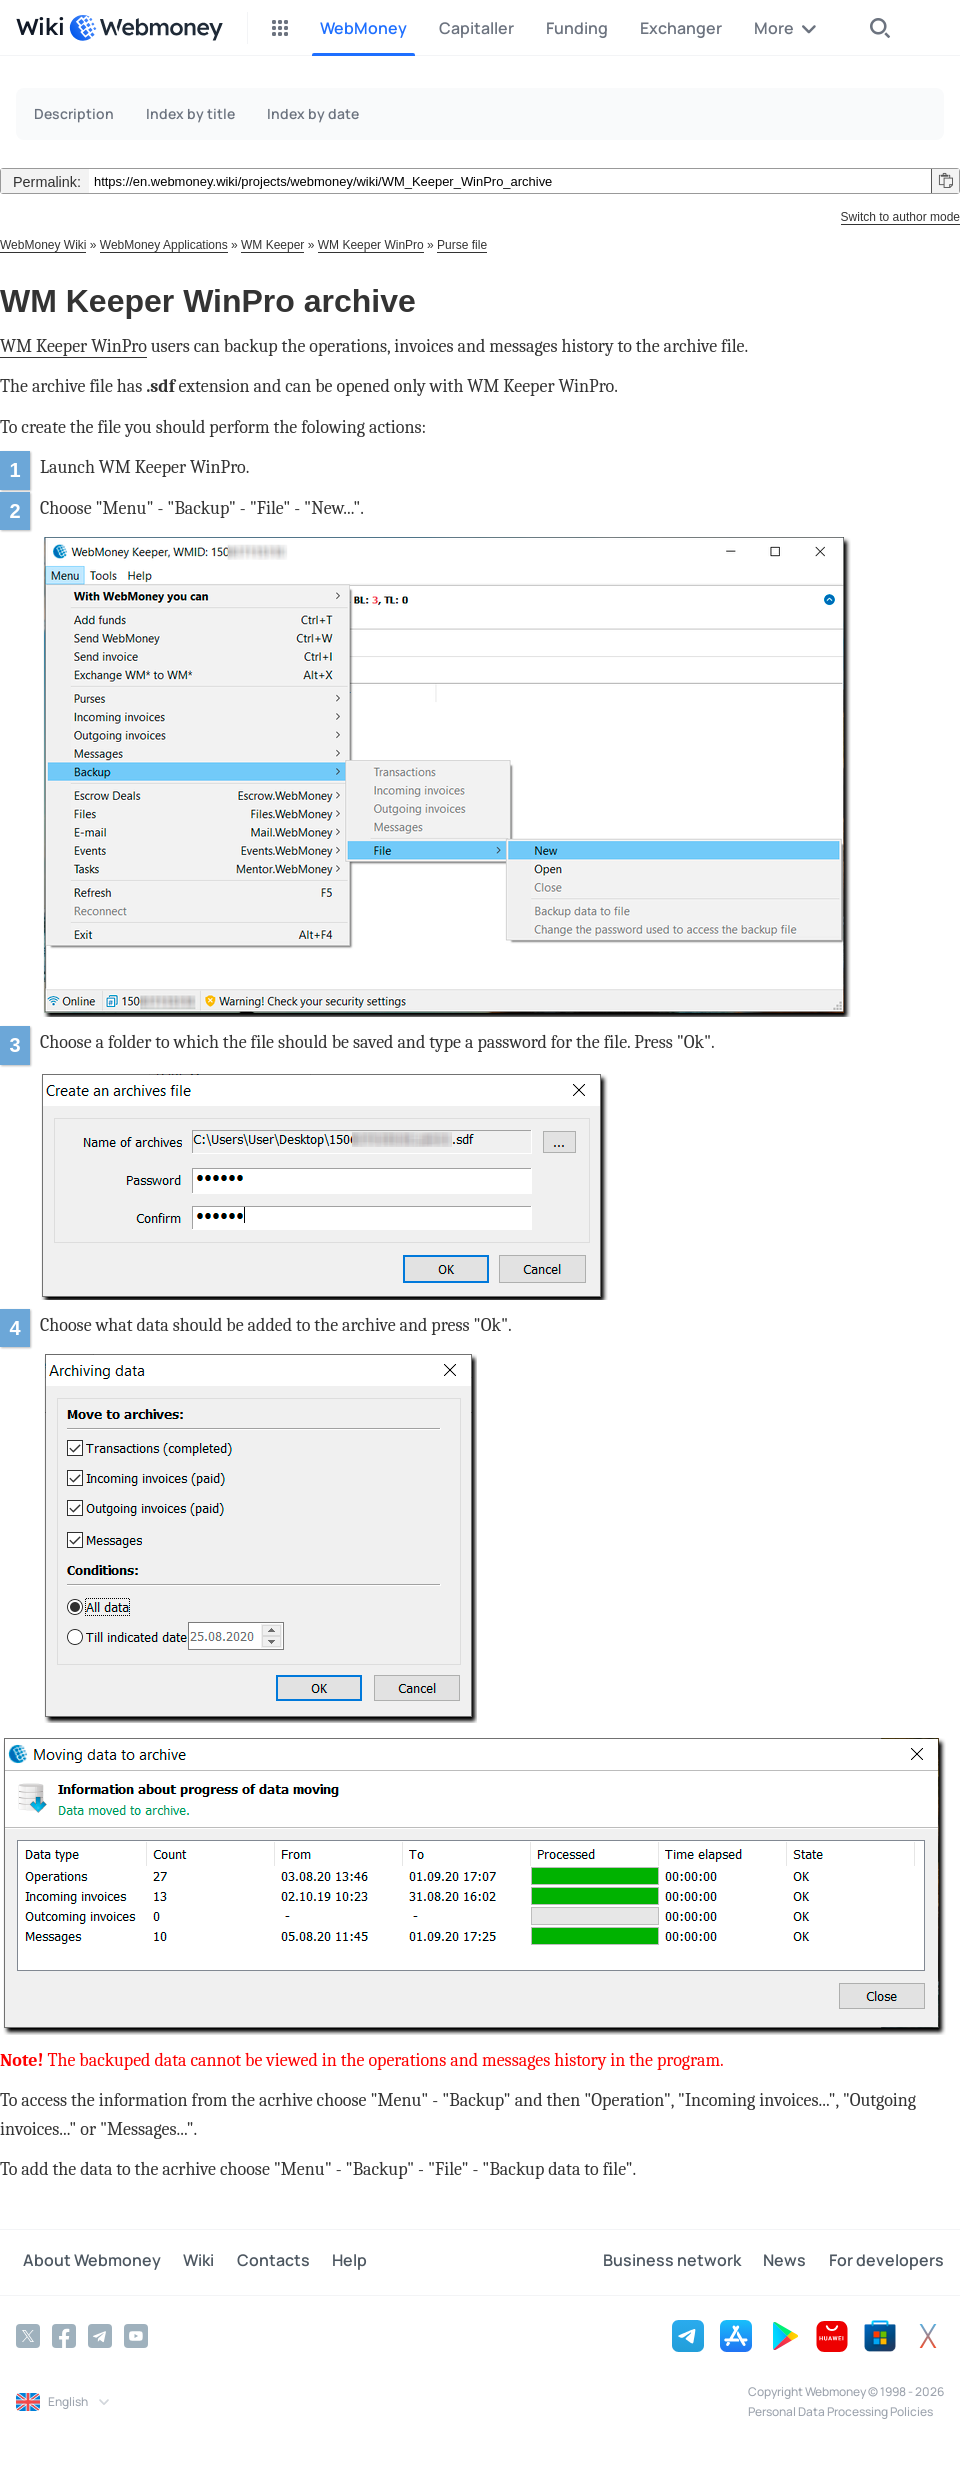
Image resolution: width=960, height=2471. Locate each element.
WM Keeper (272, 245)
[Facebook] (64, 2335)
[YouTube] (136, 2335)
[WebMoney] (146, 28)
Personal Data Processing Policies (840, 2410)
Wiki (185, 2262)
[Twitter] (28, 2335)
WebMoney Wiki (43, 245)
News (791, 2262)
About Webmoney (85, 2262)
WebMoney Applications (164, 245)
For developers (886, 2262)
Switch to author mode (900, 217)
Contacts (253, 2262)
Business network (685, 2262)
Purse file (462, 245)
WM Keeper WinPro (371, 245)
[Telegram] (100, 2335)
